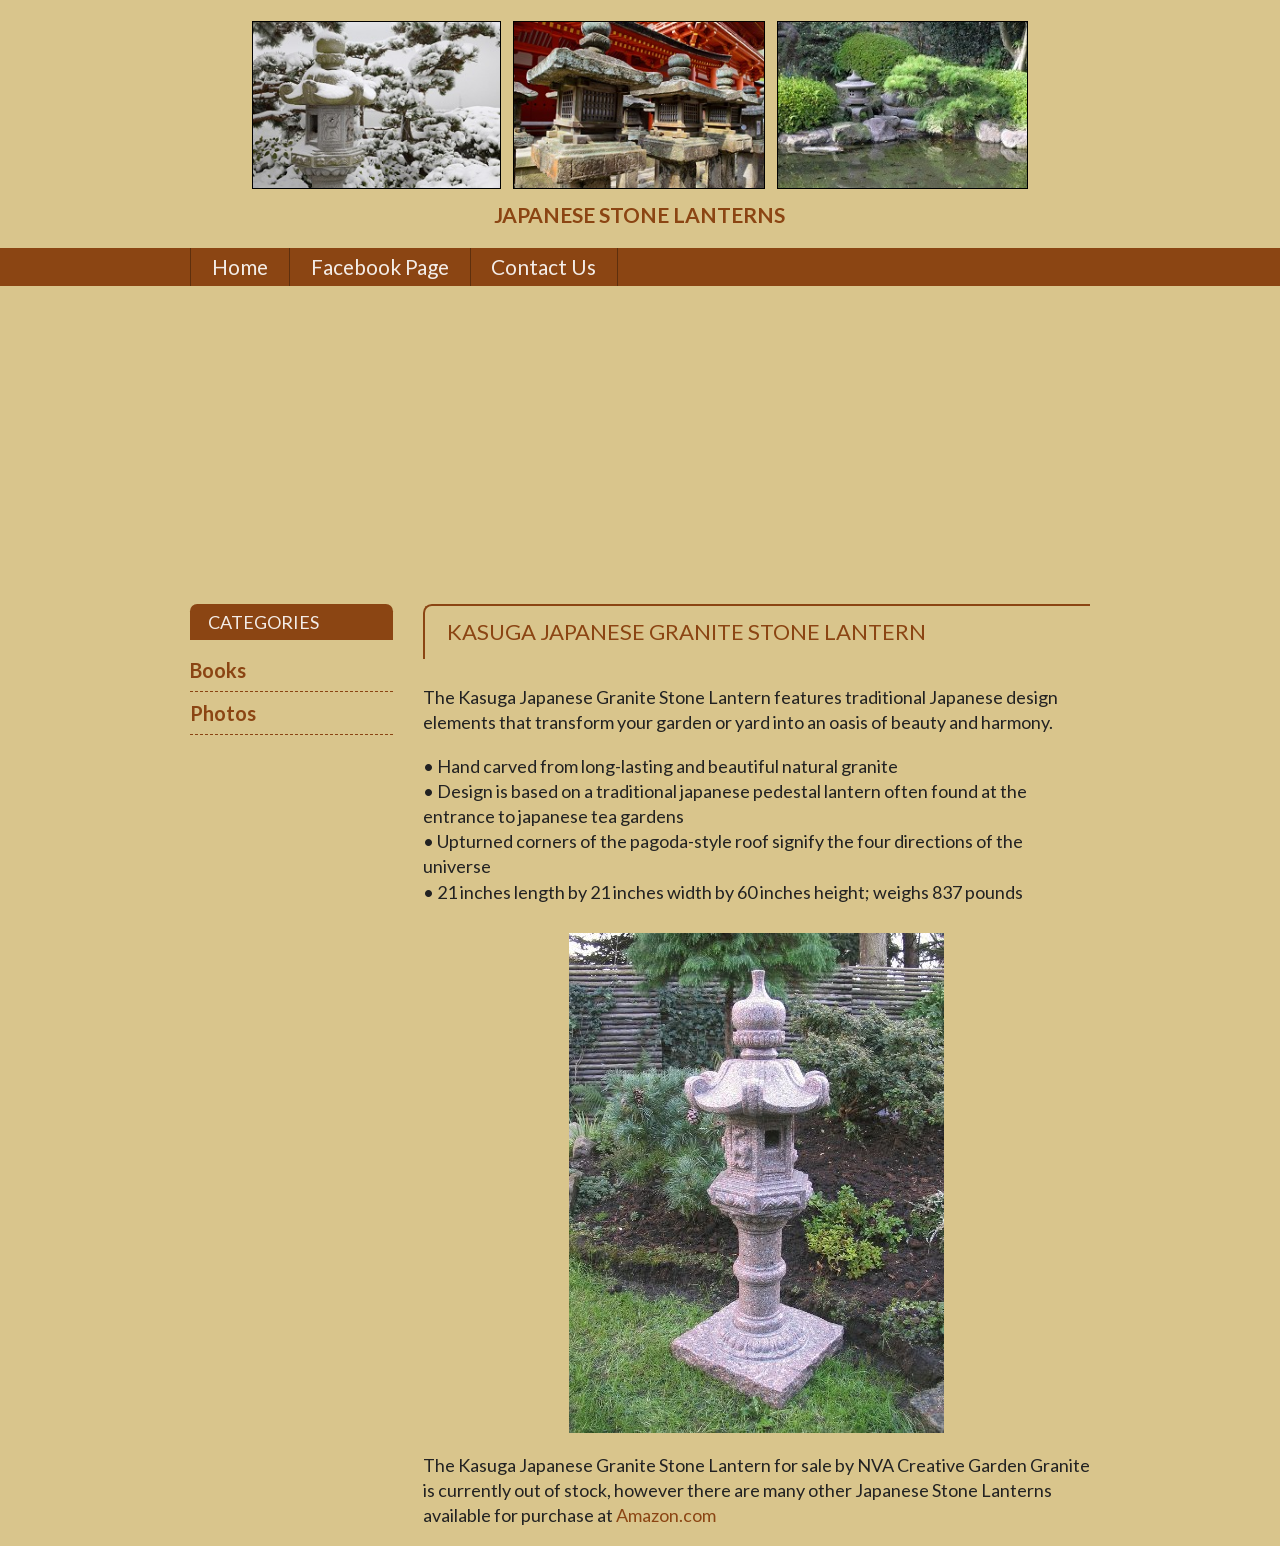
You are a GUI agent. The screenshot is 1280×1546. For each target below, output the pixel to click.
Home (240, 266)
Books (218, 670)
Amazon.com (666, 1515)
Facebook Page (380, 266)
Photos (223, 713)
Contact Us (543, 266)
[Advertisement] (640, 445)
